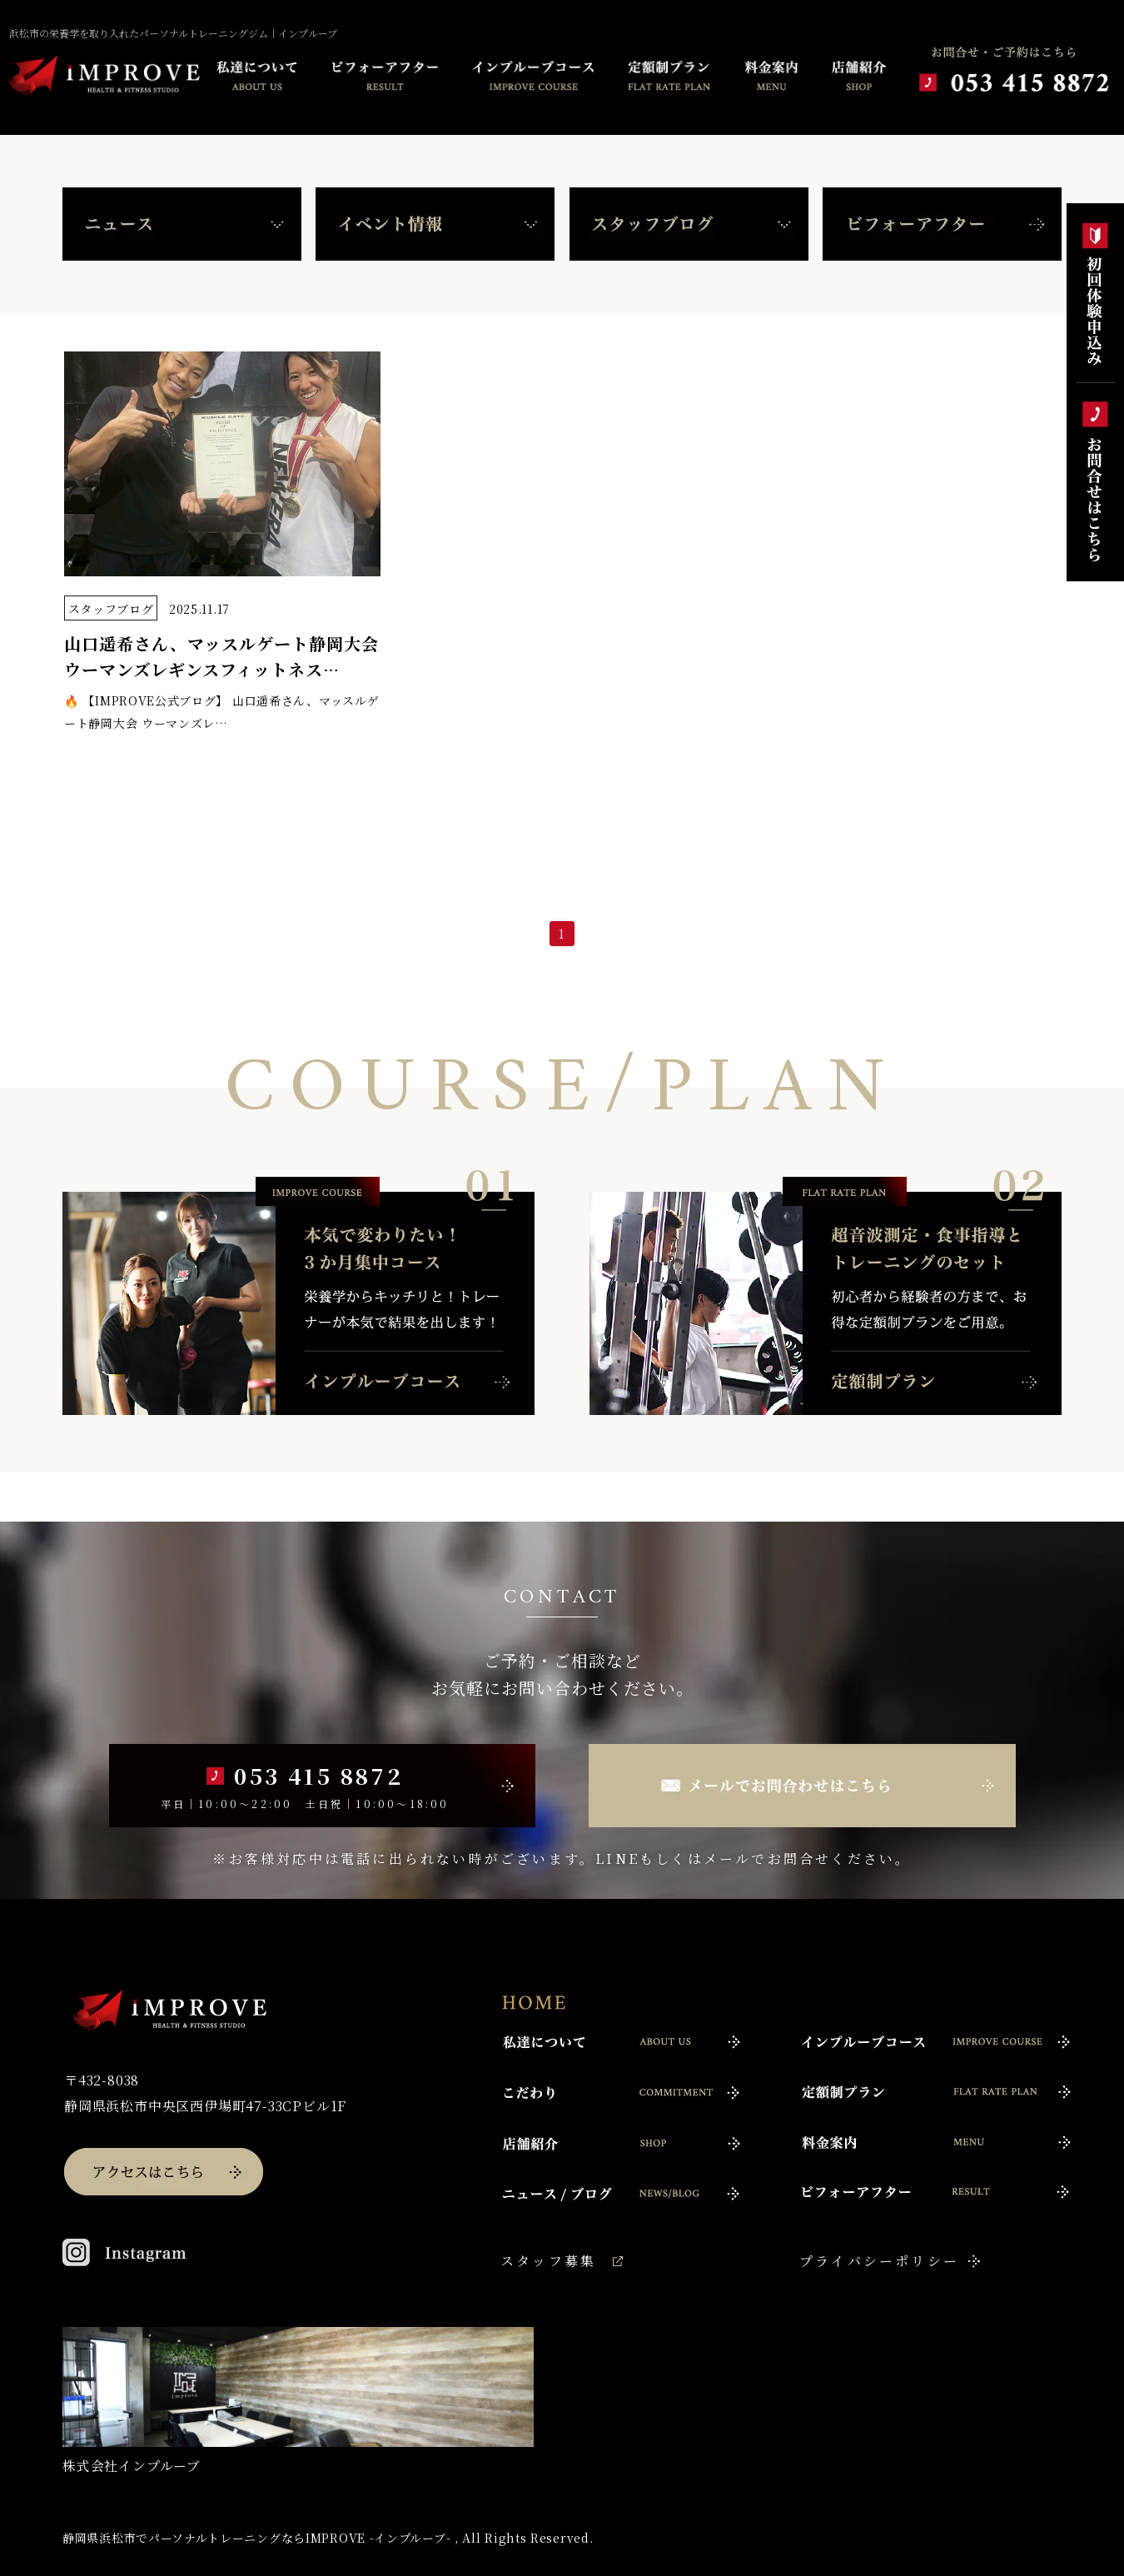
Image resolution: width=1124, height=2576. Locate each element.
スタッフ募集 (548, 2260)
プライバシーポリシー (879, 2260)
